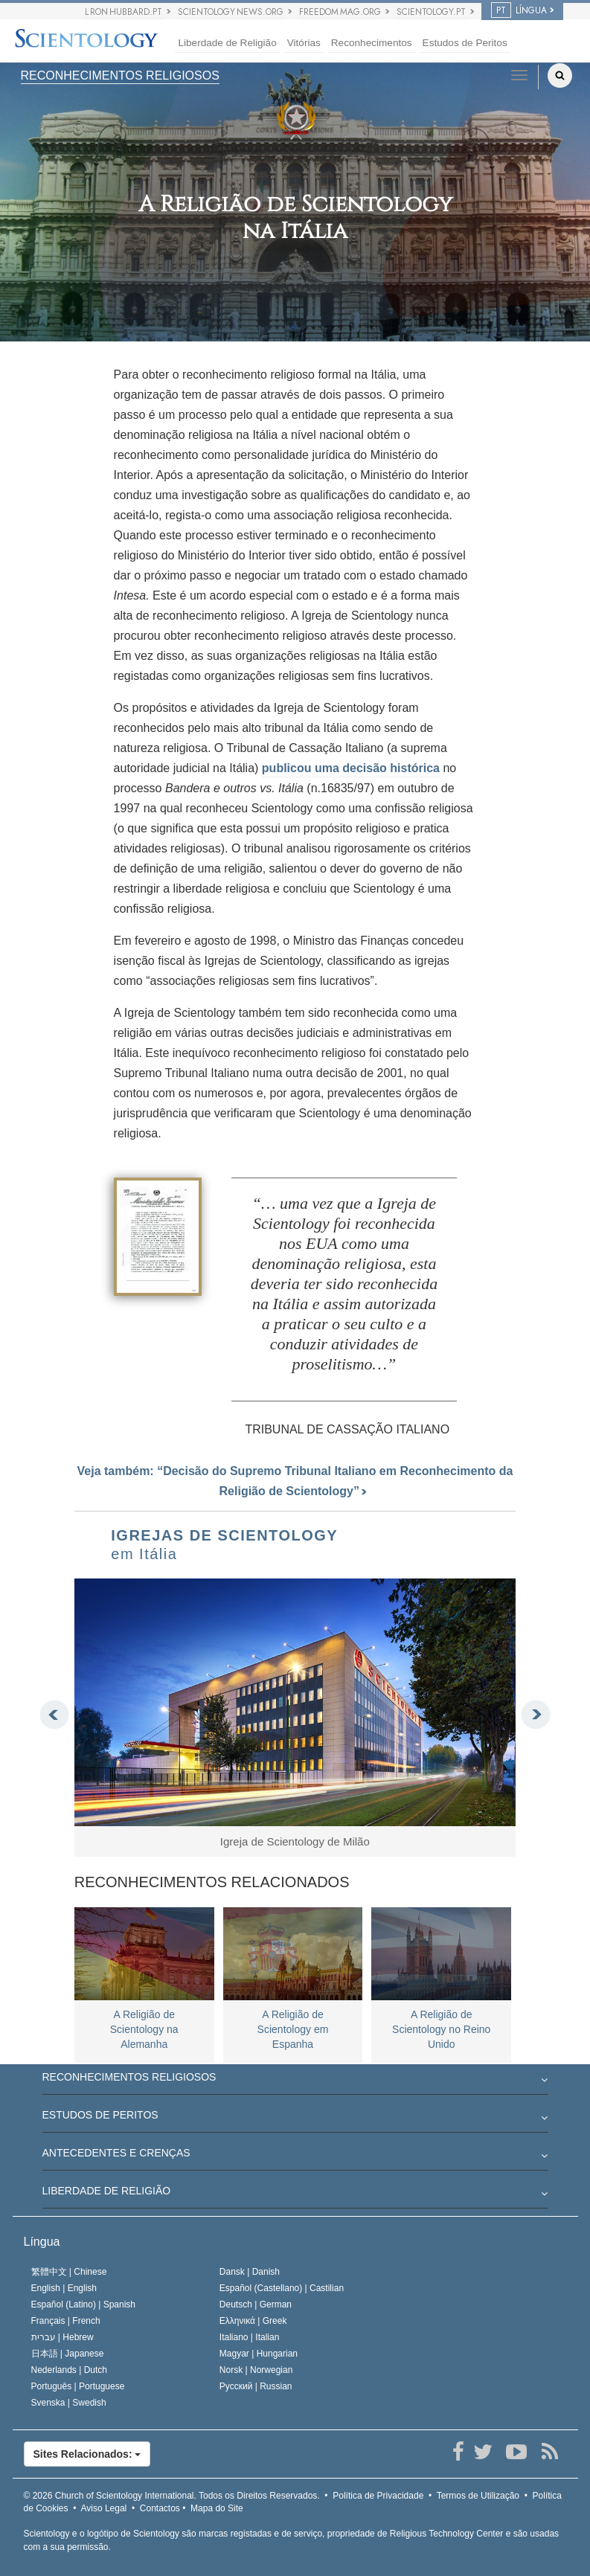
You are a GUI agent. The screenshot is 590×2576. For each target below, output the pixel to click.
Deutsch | (255, 2304)
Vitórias (304, 42)
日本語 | (67, 2353)
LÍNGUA (519, 10)
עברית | (62, 2337)
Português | (78, 2386)
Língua (42, 2241)
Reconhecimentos (371, 42)
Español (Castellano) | (281, 2288)
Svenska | (68, 2402)
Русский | (255, 2386)
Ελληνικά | (253, 2321)
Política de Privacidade (378, 2495)
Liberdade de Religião (227, 42)
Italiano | (249, 2337)
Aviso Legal (103, 2508)
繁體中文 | (69, 2272)
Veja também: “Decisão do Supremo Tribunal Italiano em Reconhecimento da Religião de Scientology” (295, 1481)
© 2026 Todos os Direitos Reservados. (172, 2495)
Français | (65, 2321)
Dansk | (249, 2272)
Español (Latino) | (83, 2304)
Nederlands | (69, 2370)
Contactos (160, 2508)
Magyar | (258, 2353)
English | (64, 2288)
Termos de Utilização (478, 2495)
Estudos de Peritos (465, 42)
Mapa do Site (216, 2508)
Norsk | (256, 2370)
